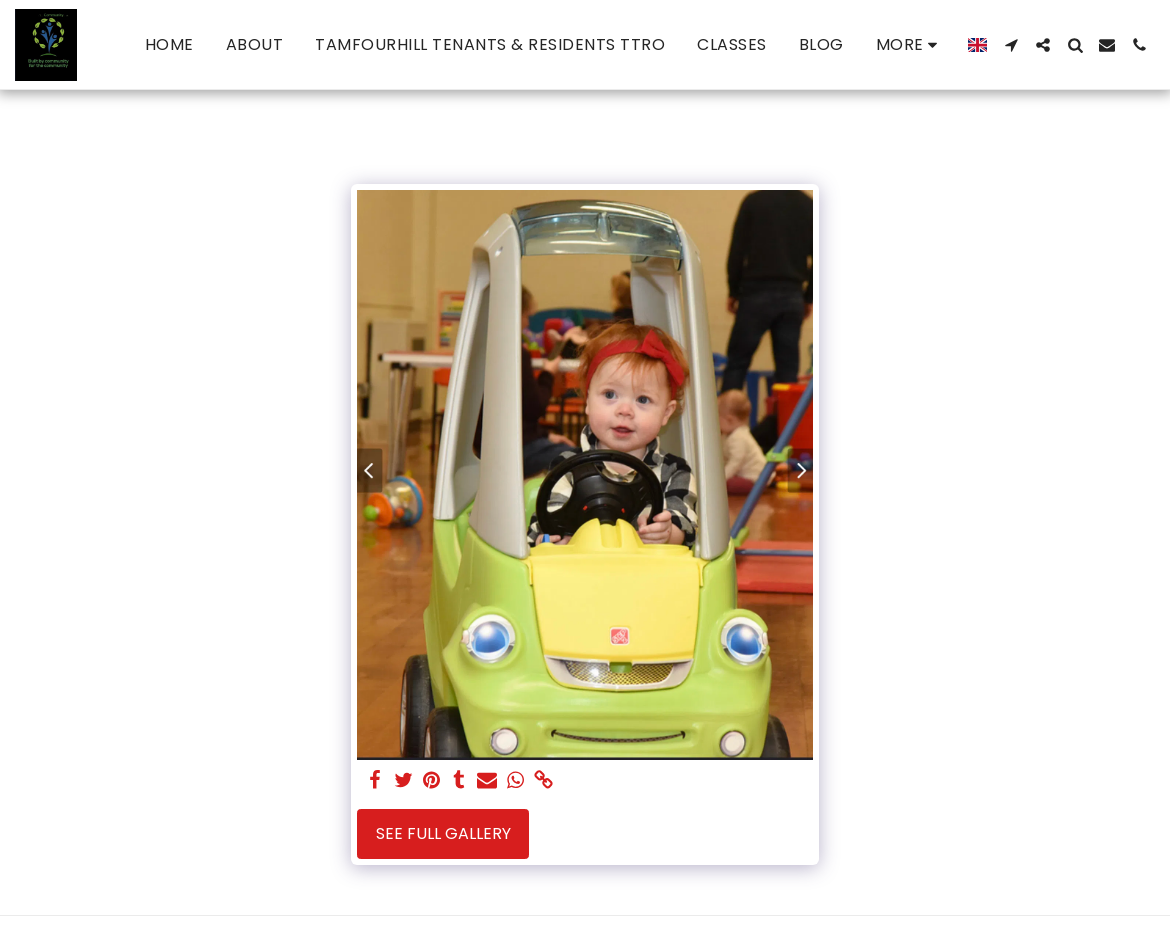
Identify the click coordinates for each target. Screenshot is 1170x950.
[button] (1011, 45)
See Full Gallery (443, 833)
